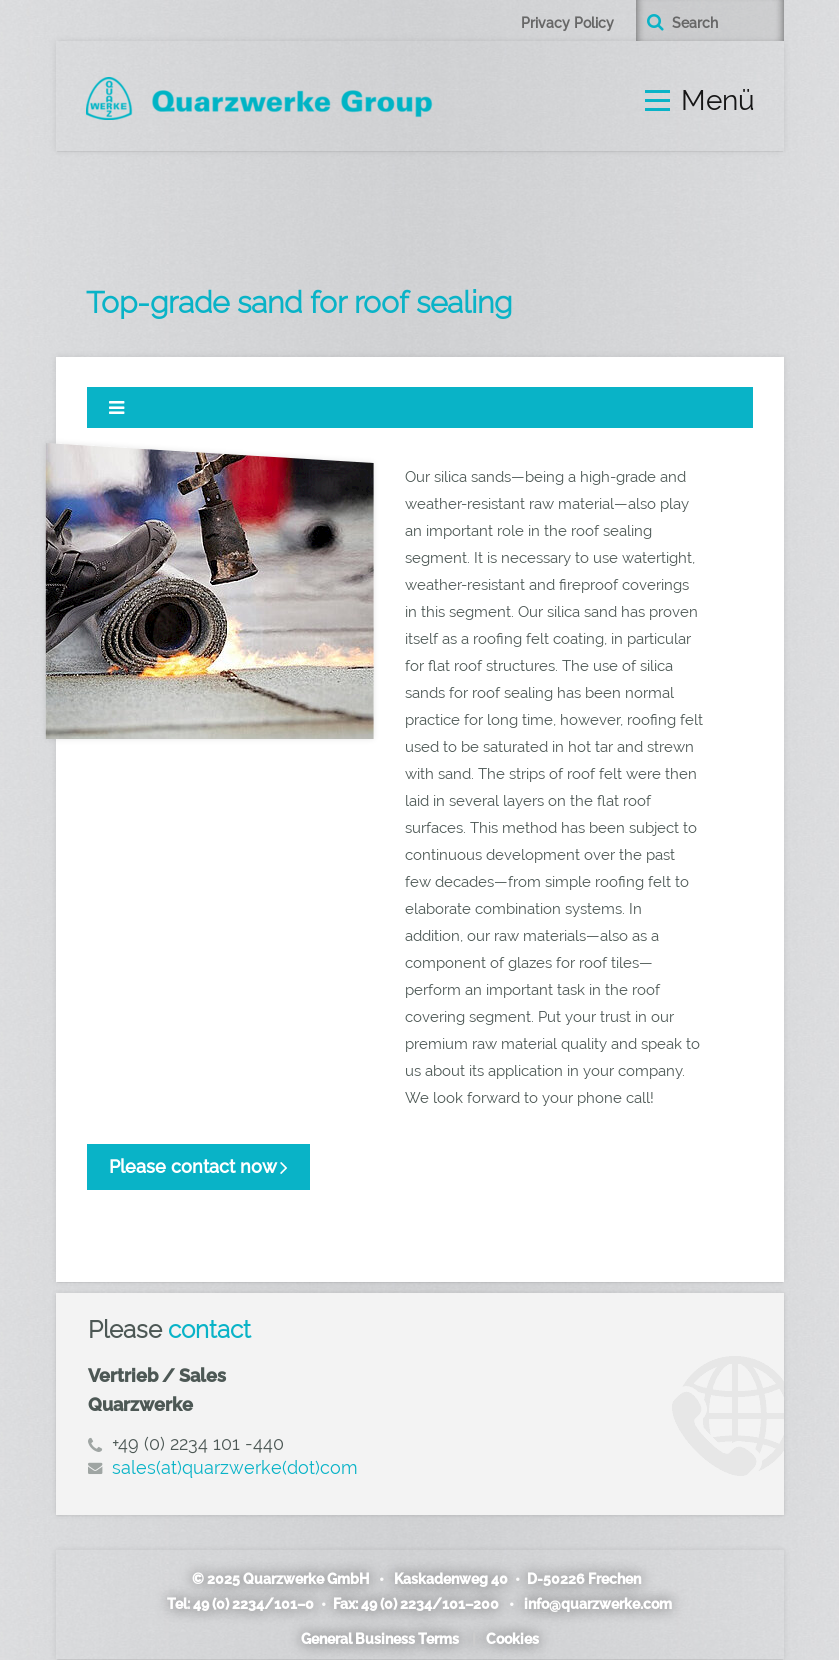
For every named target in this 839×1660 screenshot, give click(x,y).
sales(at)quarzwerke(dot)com (235, 1467)
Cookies (512, 1639)
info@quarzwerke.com (597, 1604)
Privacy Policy (567, 23)
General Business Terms (380, 1639)
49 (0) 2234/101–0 (255, 1604)
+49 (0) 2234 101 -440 (198, 1443)
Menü (718, 101)
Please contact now (193, 1166)
